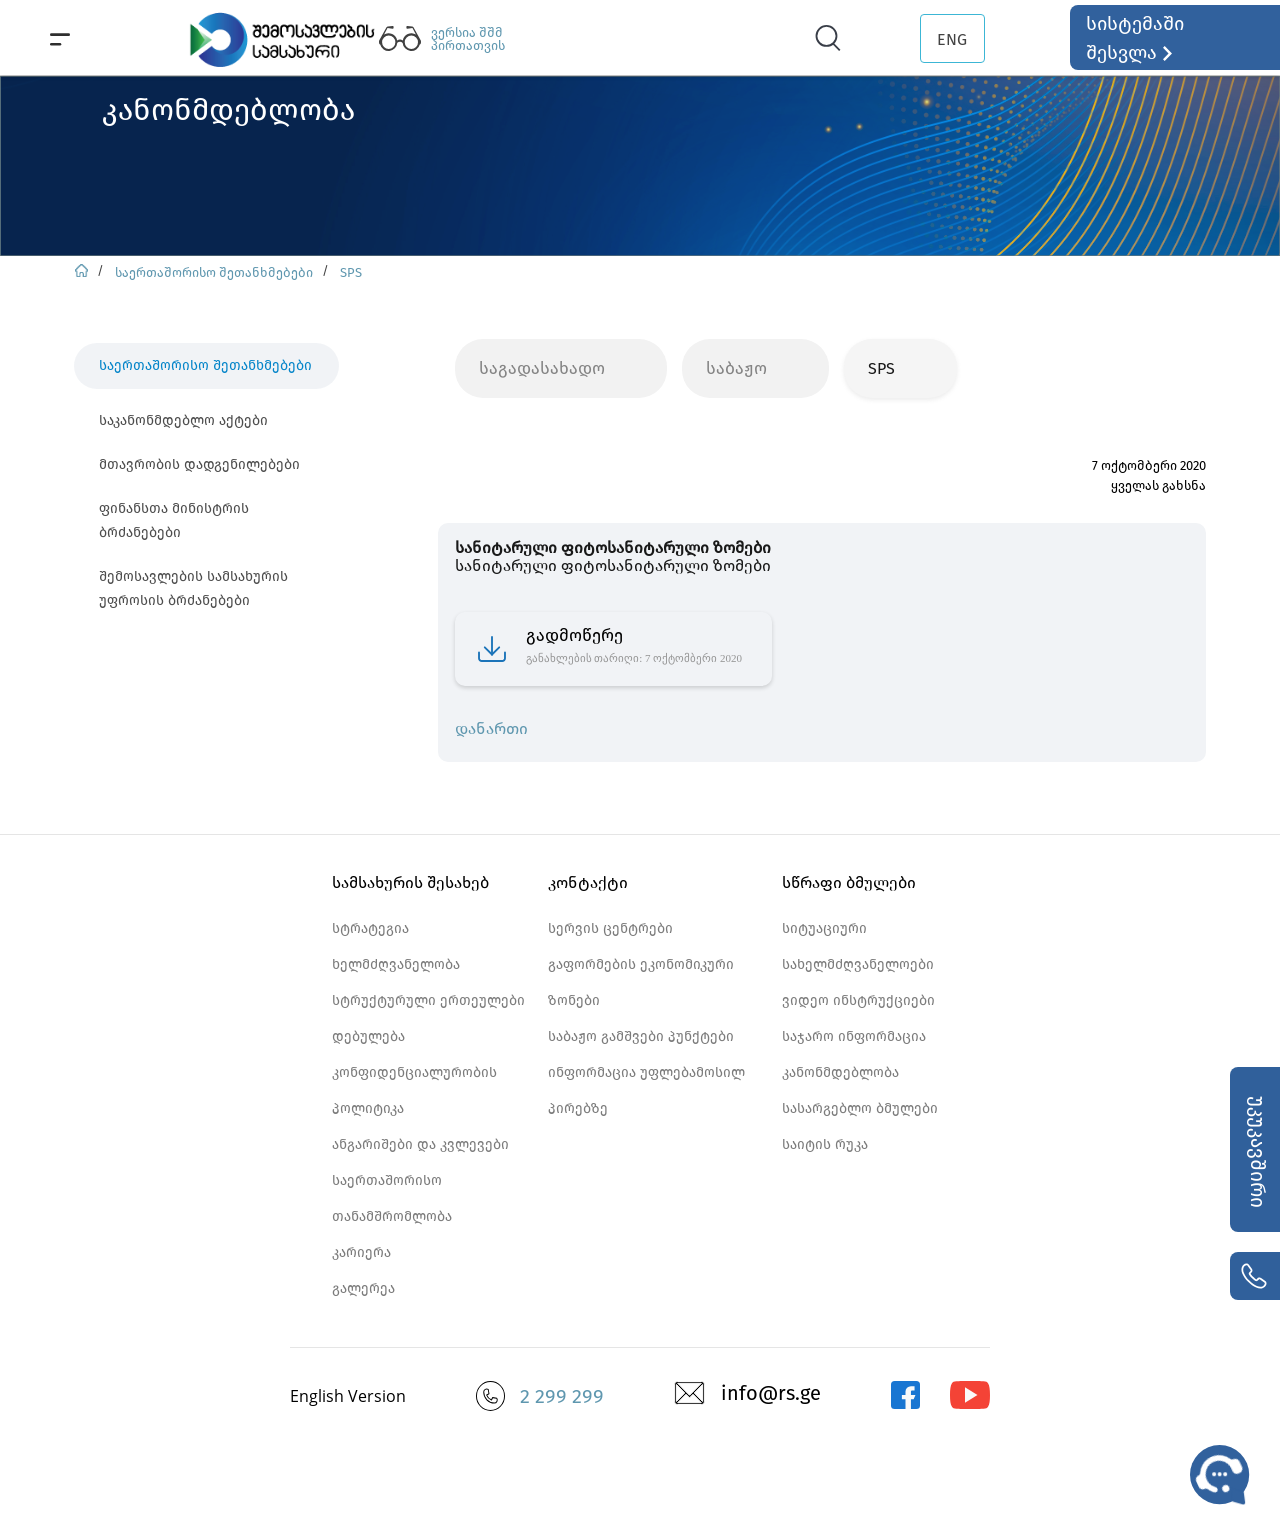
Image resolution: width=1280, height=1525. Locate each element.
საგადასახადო (542, 368)
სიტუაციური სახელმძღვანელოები (858, 946)
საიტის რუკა (825, 1144)
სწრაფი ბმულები (849, 882)
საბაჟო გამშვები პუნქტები (641, 1036)
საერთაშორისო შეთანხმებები (214, 272)
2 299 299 (562, 1396)
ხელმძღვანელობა (396, 964)
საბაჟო (736, 368)
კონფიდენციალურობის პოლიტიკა (414, 1090)
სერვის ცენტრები (610, 928)
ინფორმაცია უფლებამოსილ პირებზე (646, 1090)
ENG (952, 39)
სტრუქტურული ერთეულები (428, 1000)
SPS (351, 272)
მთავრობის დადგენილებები (199, 464)
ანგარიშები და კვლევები (420, 1144)
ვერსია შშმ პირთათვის (468, 39)
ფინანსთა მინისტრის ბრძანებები (174, 520)
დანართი (491, 728)
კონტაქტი (588, 882)
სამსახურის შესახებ (410, 882)
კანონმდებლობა (840, 1072)
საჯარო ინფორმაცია (854, 1036)
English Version (348, 1396)
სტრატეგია (370, 928)
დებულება (368, 1036)
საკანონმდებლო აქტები (183, 420)
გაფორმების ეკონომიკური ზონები (641, 982)
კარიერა (361, 1252)
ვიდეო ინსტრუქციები (858, 1000)
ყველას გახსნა (1158, 485)
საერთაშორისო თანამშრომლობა (392, 1198)
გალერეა (363, 1288)
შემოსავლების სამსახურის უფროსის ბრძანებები (193, 588)
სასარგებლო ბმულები (860, 1108)
